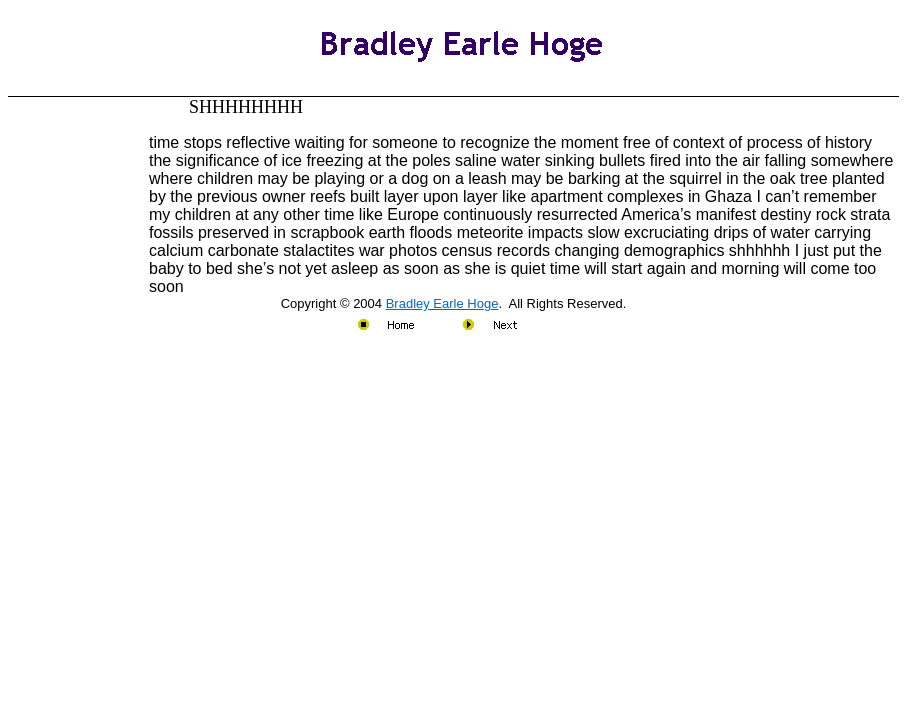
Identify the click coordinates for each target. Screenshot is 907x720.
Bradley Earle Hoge (442, 303)
